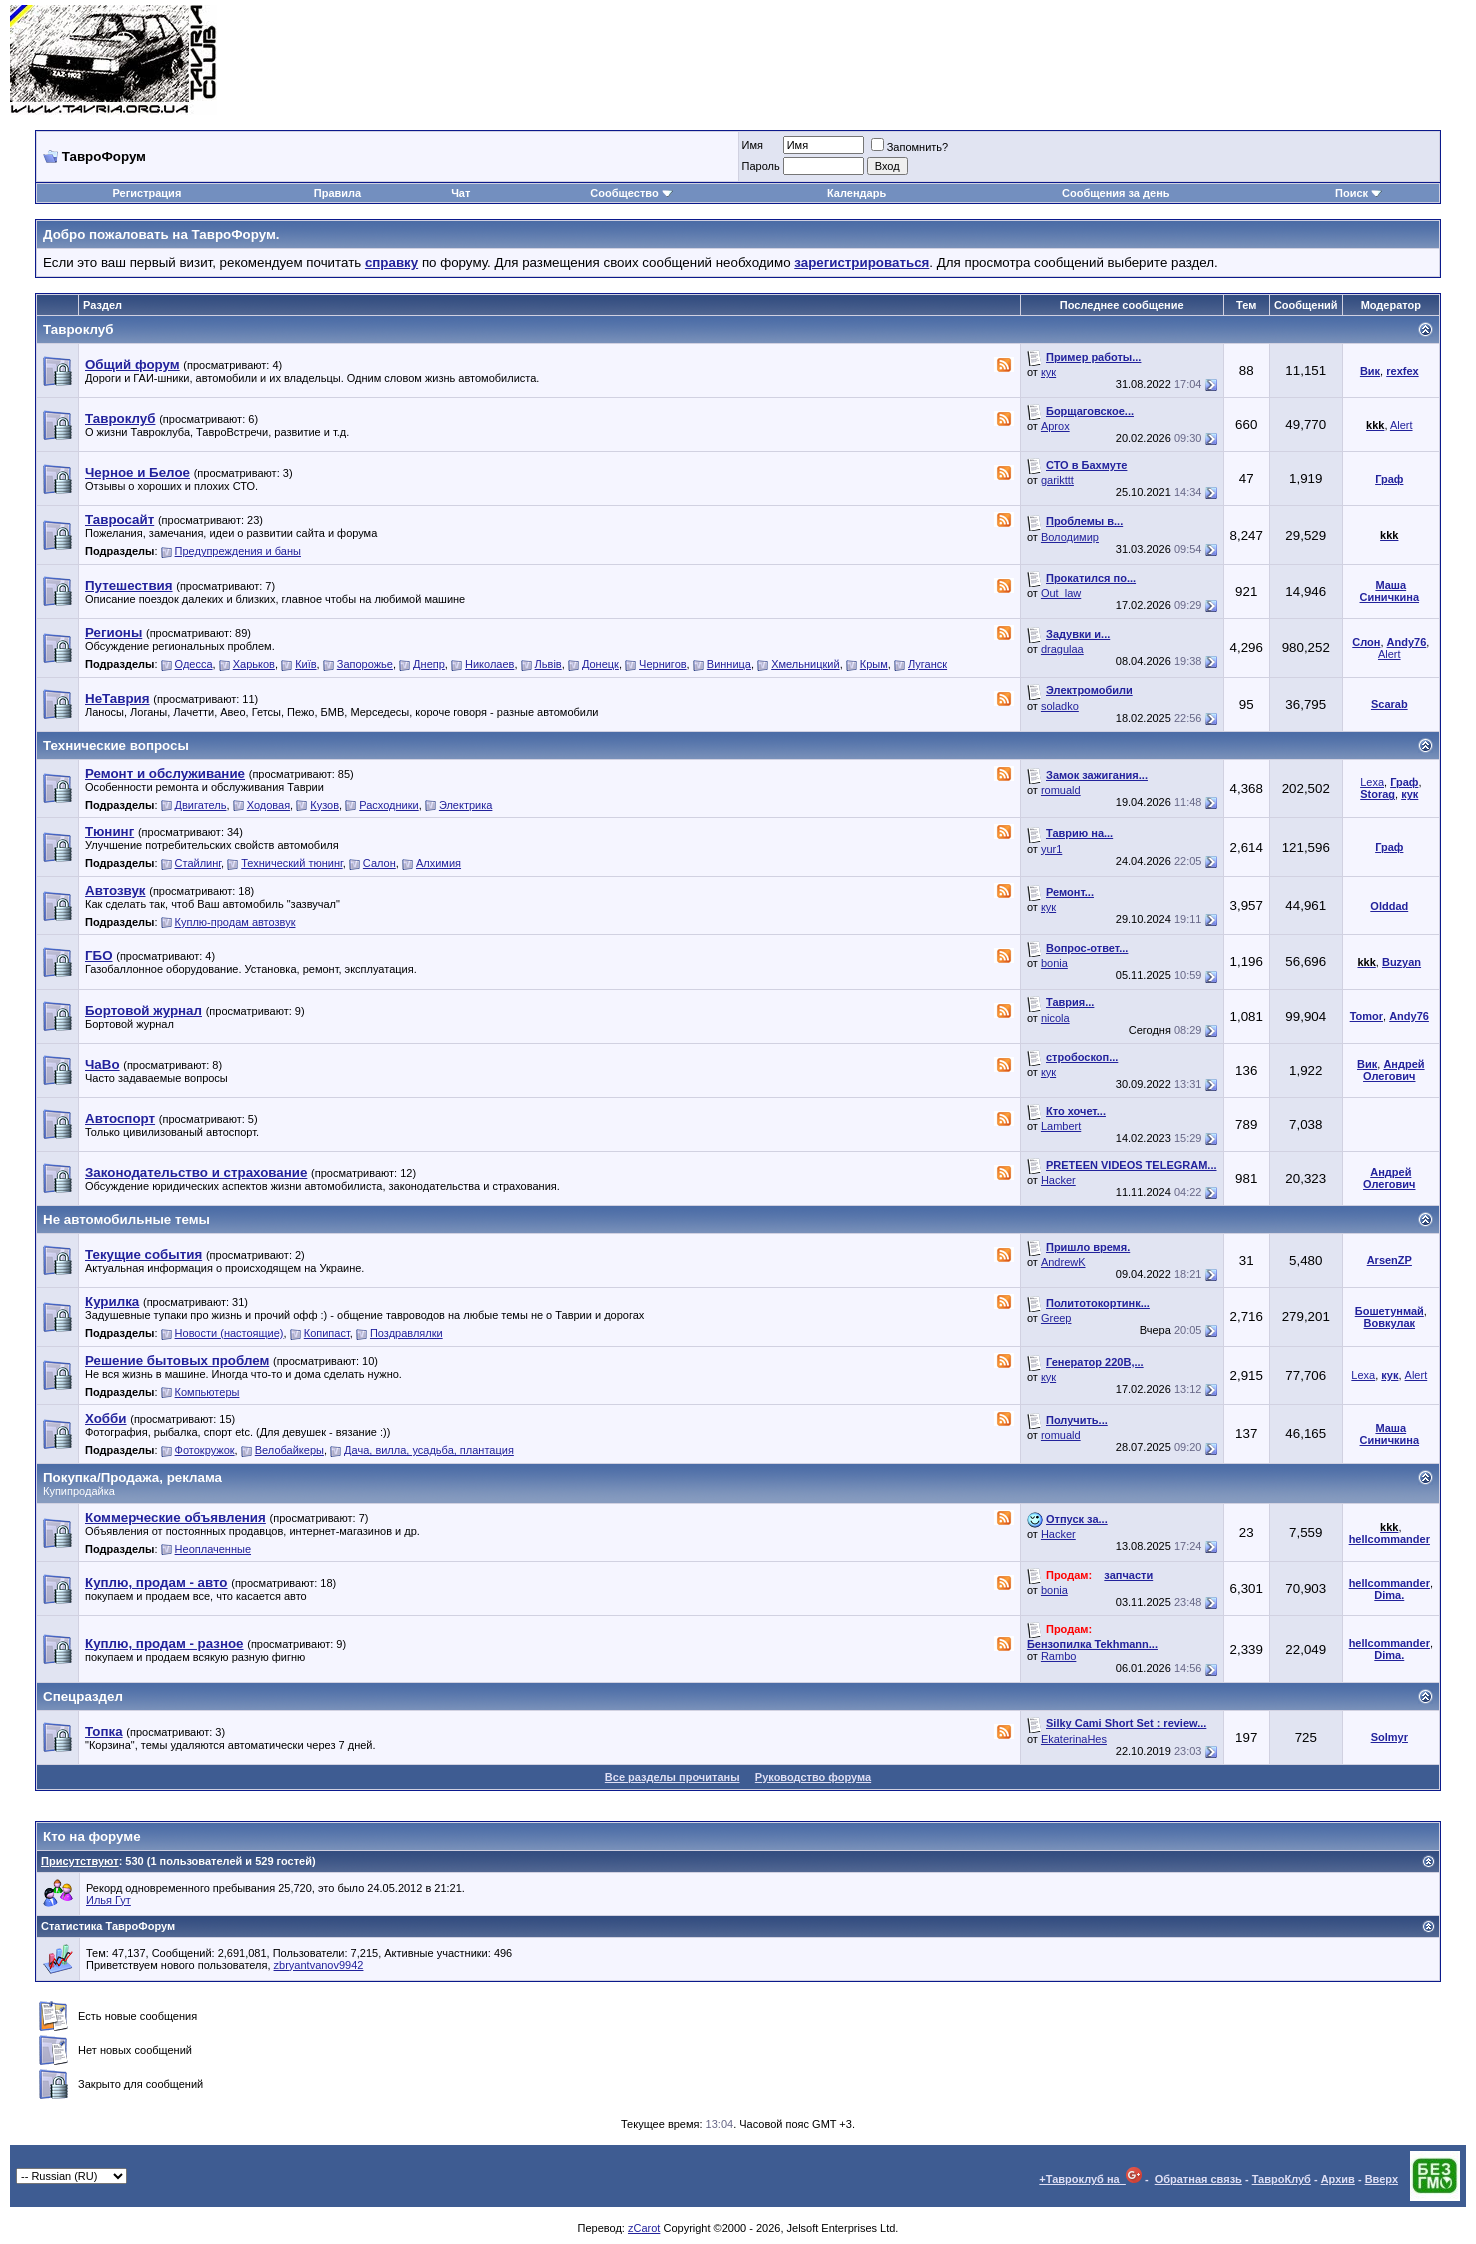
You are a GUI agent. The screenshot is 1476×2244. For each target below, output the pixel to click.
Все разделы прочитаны (672, 1777)
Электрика (466, 805)
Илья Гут (108, 1900)
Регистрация (146, 193)
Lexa (1372, 782)
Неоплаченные (213, 1549)
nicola (1055, 1018)
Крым (874, 664)
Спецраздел (83, 1696)
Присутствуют (80, 1861)
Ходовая (268, 805)
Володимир (1070, 537)
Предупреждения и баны (238, 551)
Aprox (1055, 426)
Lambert (1061, 1126)
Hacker (1058, 1180)
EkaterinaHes (1074, 1739)
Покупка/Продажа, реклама (132, 1477)
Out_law (1061, 593)
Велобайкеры (289, 1450)
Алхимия (438, 863)
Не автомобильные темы (126, 1219)
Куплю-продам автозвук (235, 922)
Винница (729, 664)
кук (1048, 372)
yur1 (1051, 849)
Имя (752, 145)
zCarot (644, 2228)
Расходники (388, 805)
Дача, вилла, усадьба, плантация (429, 1450)
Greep (1056, 1318)
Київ (305, 664)
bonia (1054, 963)
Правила (337, 193)
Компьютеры (207, 1392)
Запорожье (365, 664)
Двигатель (201, 805)
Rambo (1058, 1656)
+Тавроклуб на (1090, 2179)
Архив (1338, 2179)
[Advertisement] (1102, 60)
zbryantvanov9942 (319, 1965)
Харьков (254, 664)
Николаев (489, 664)
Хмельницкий (805, 664)
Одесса (194, 664)
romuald (1061, 790)
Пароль (761, 166)
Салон (379, 863)
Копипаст (327, 1333)
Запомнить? (910, 147)
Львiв (548, 664)
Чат (460, 193)
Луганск (927, 664)
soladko (1060, 706)
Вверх (1381, 2179)
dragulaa (1062, 649)
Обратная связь (1198, 2179)
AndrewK (1063, 1262)
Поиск (1358, 193)
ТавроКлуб (1281, 2179)
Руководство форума (813, 1777)
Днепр (429, 664)
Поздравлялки (406, 1333)
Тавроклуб (78, 329)
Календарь (856, 193)
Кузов (324, 805)
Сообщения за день (1115, 193)
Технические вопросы (116, 745)
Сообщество (631, 193)
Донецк (600, 664)
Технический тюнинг (291, 863)
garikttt (1057, 480)
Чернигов (663, 664)
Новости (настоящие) (229, 1333)
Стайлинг (198, 863)
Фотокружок (205, 1450)
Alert (1401, 425)
